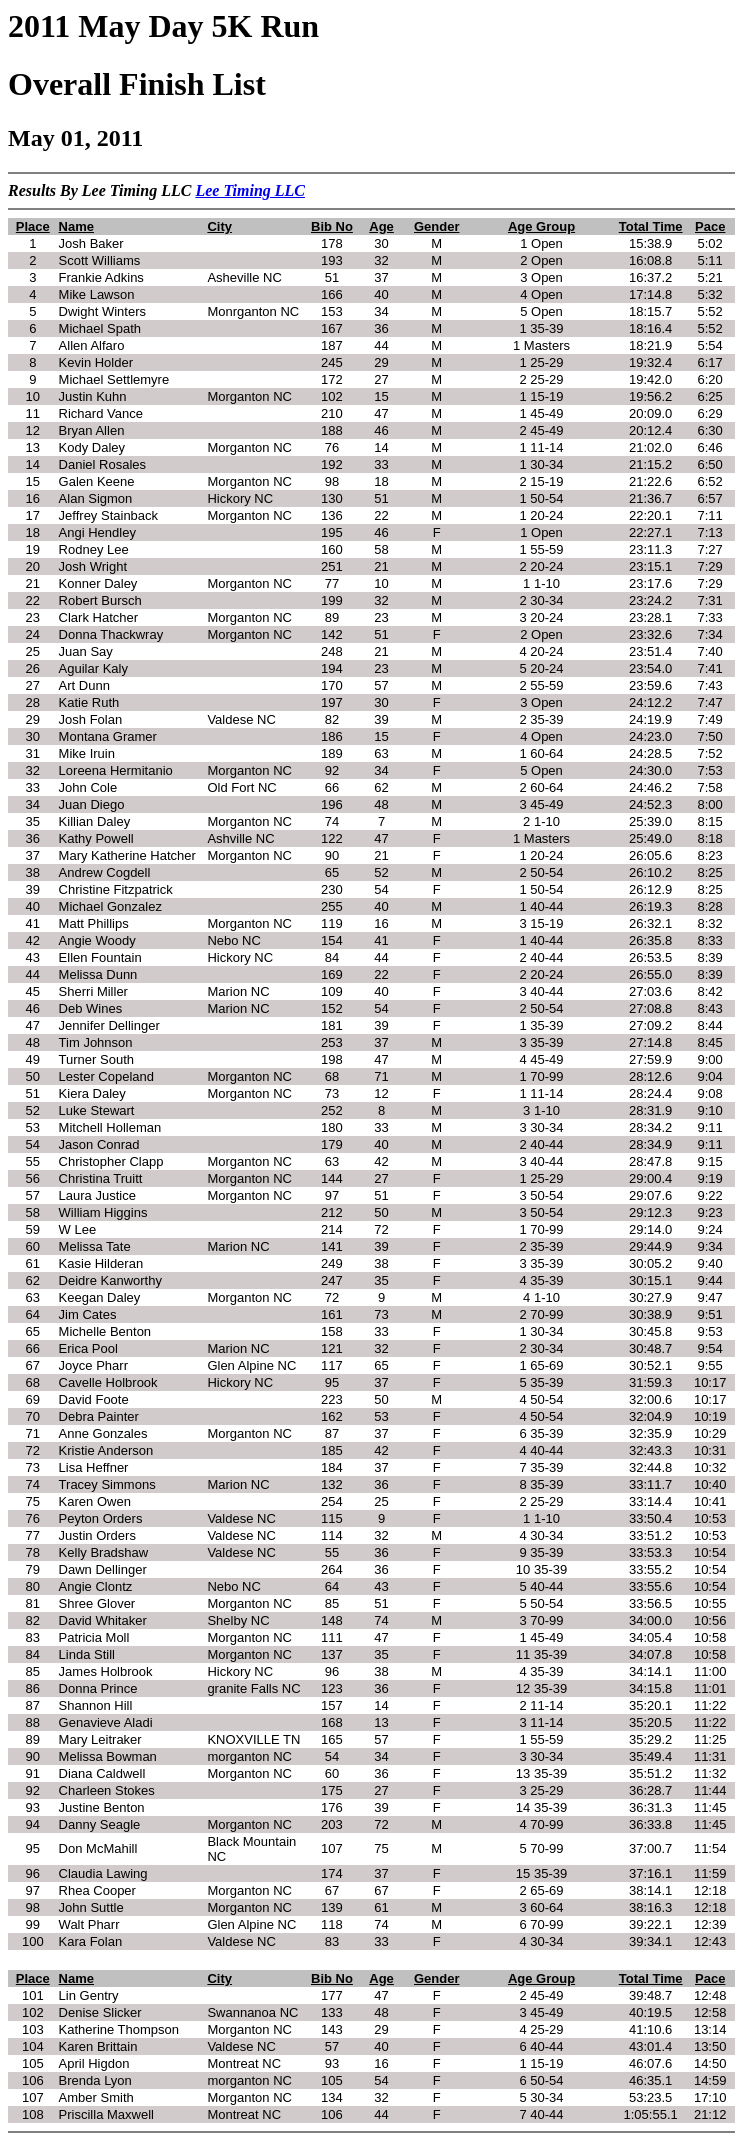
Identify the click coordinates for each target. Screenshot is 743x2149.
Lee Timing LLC (250, 190)
